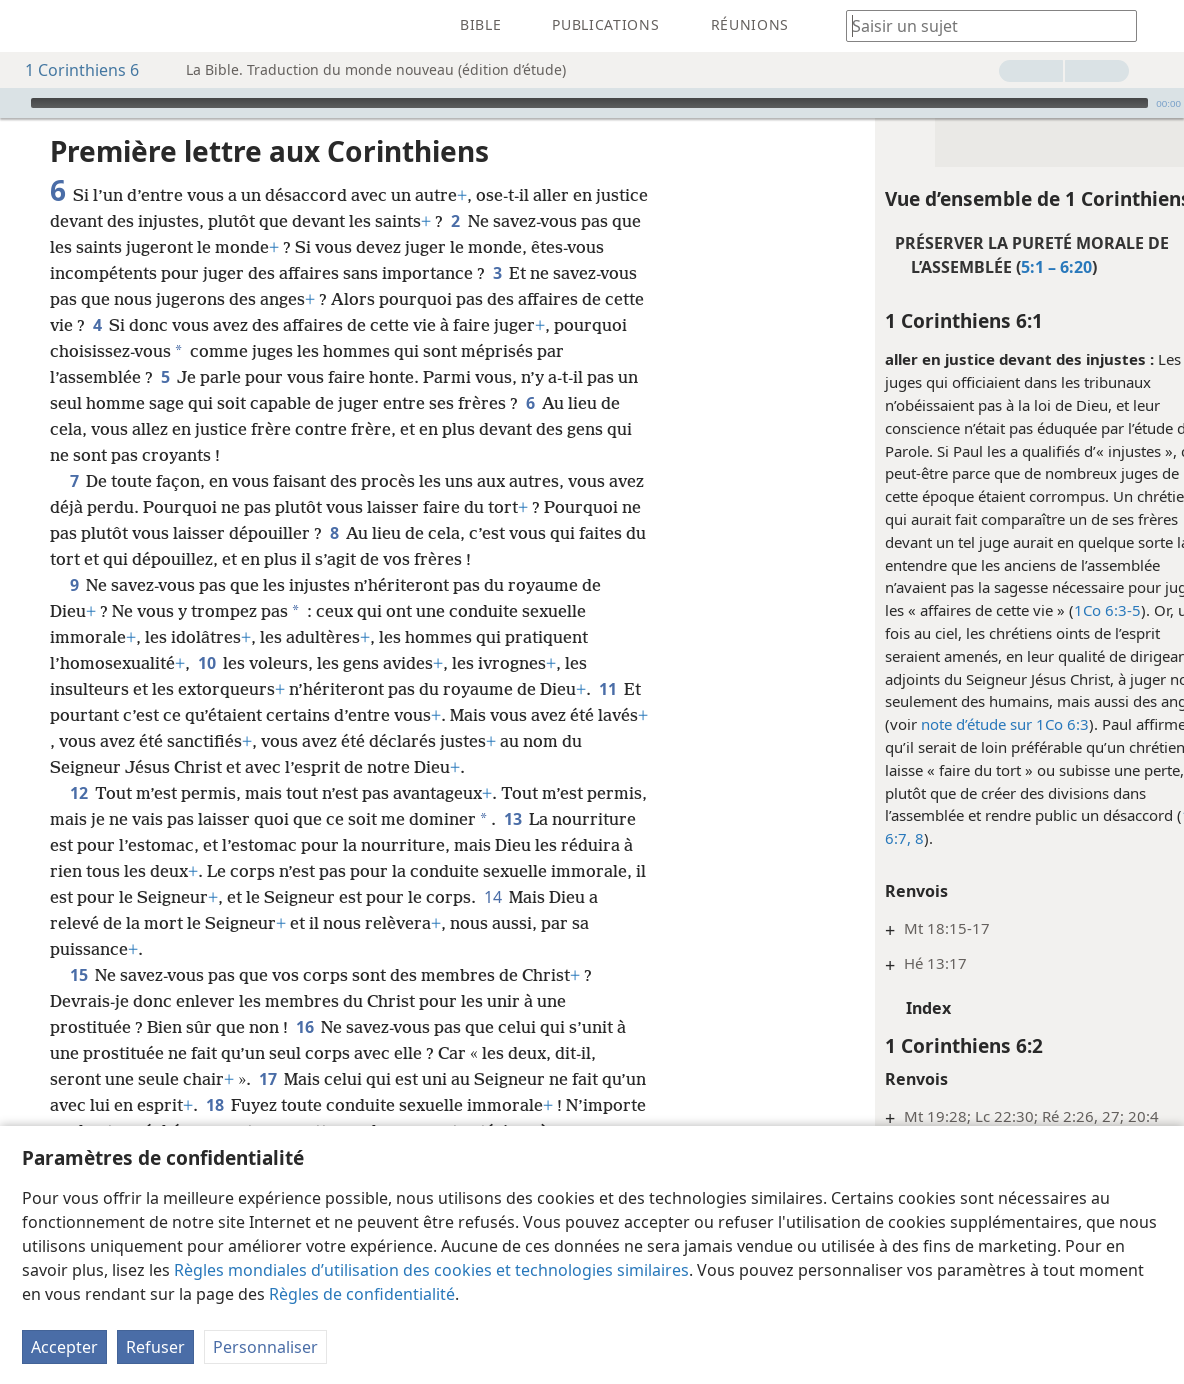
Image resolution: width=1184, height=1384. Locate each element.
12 (78, 793)
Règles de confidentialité (362, 1294)
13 (512, 819)
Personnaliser (265, 1347)
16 (304, 1027)
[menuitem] (30, 26)
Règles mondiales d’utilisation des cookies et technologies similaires (431, 1270)
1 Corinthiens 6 (72, 70)
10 (206, 663)
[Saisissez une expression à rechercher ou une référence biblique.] (982, 25)
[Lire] (13, 103)
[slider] (589, 103)
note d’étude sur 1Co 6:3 (964, 724)
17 (267, 1079)
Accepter (64, 1347)
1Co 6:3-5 (1066, 610)
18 (214, 1105)
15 (78, 975)
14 (492, 897)
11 (607, 689)
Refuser (155, 1347)
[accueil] (30, 26)
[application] (592, 103)
